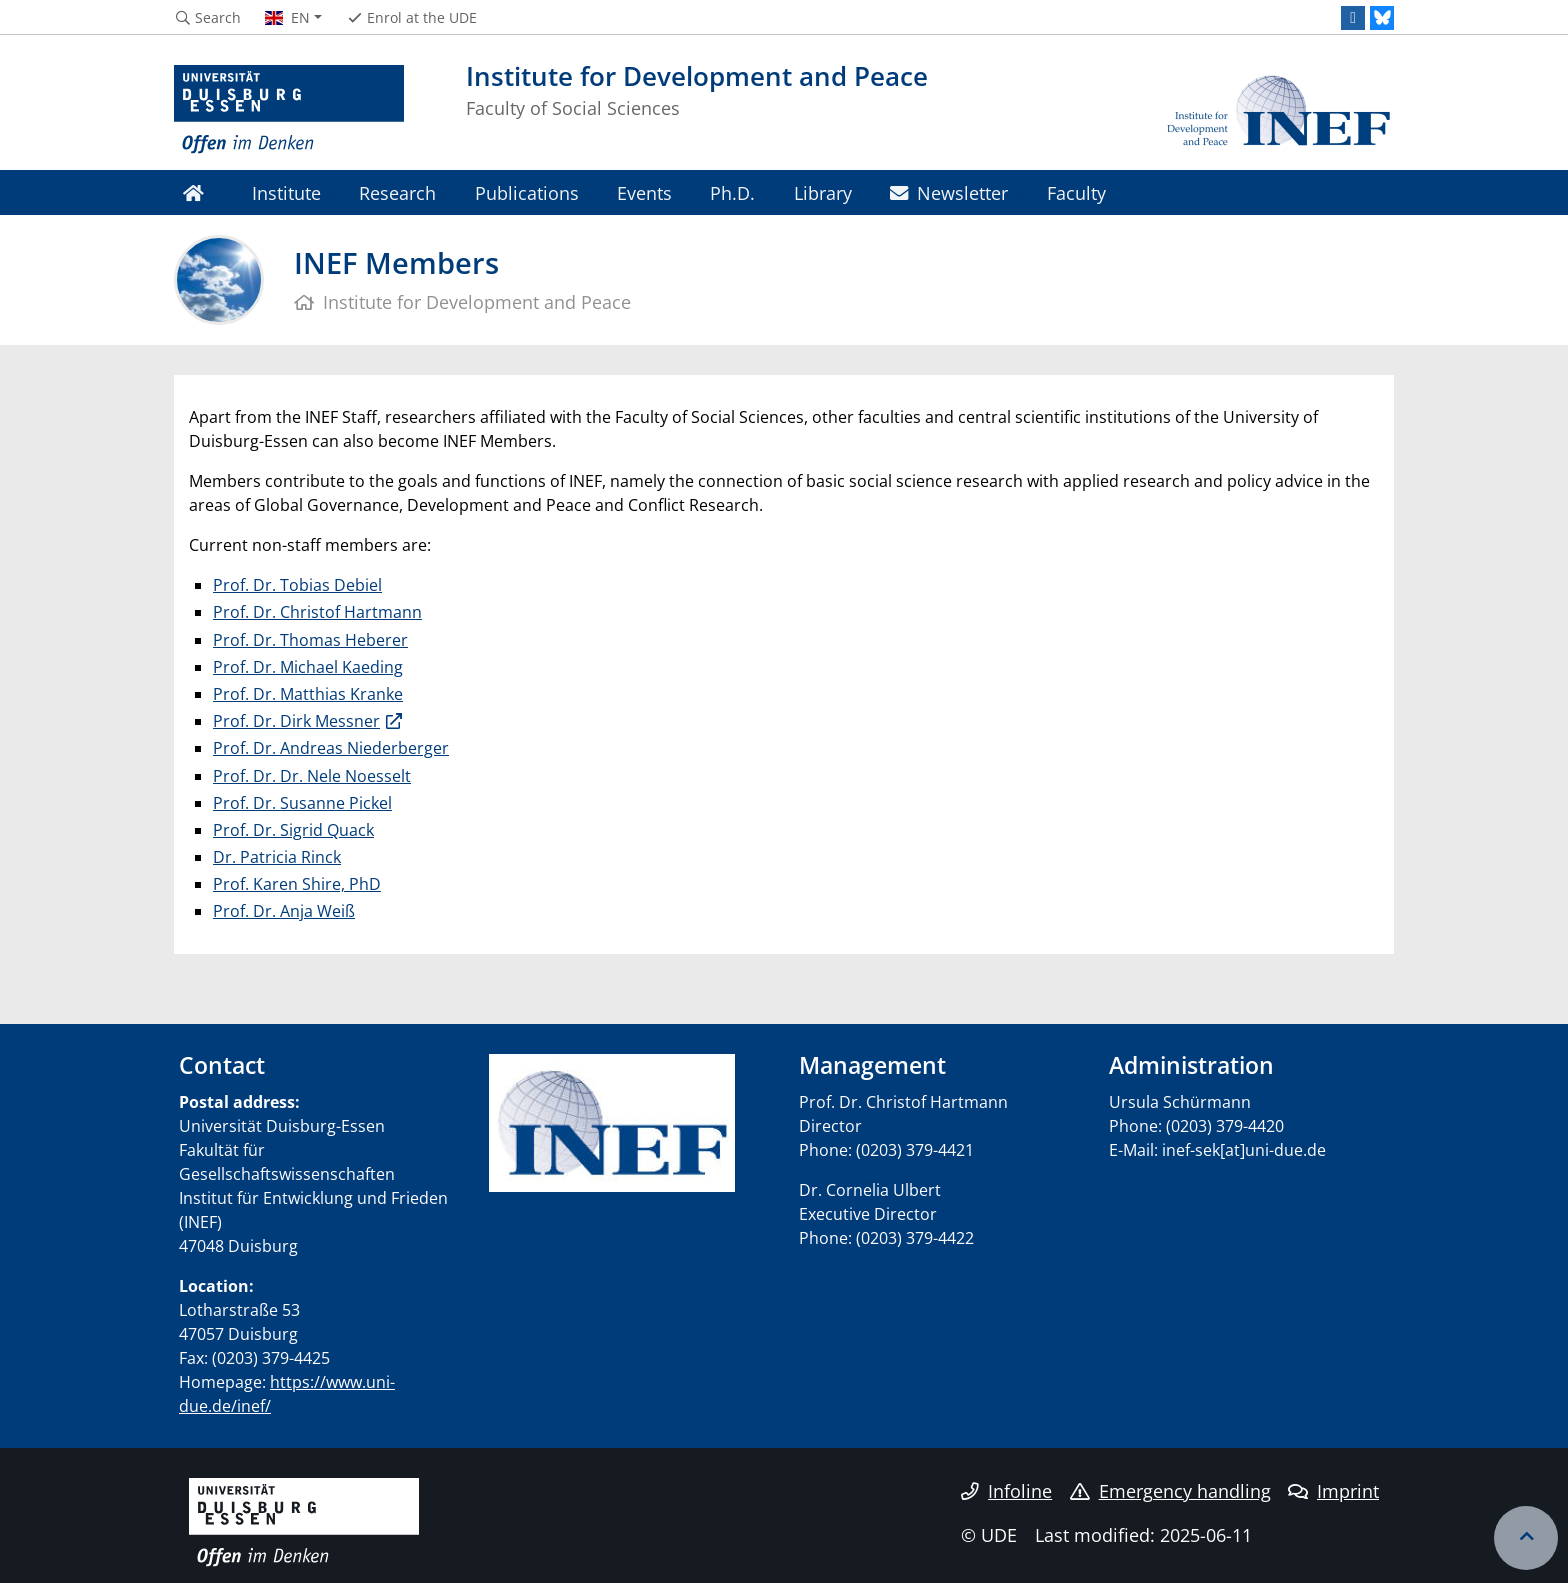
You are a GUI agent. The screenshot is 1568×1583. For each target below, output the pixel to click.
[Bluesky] (1382, 18)
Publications (527, 192)
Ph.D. (732, 192)
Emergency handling (1170, 1491)
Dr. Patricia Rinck (277, 857)
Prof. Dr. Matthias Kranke (308, 694)
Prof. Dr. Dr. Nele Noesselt (312, 776)
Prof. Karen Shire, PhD (297, 884)
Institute (286, 192)
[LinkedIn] (1353, 18)
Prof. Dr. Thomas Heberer (310, 640)
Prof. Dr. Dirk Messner (296, 721)
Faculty (1076, 192)
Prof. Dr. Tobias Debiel (297, 585)
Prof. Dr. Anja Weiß (284, 911)
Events (644, 192)
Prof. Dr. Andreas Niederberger (331, 748)
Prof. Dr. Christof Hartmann (317, 612)
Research (397, 192)
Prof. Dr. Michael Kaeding (308, 667)
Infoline (1006, 1491)
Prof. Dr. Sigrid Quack (293, 830)
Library (823, 192)
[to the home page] (289, 110)
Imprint (1333, 1491)
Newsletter (949, 192)
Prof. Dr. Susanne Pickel (302, 803)
